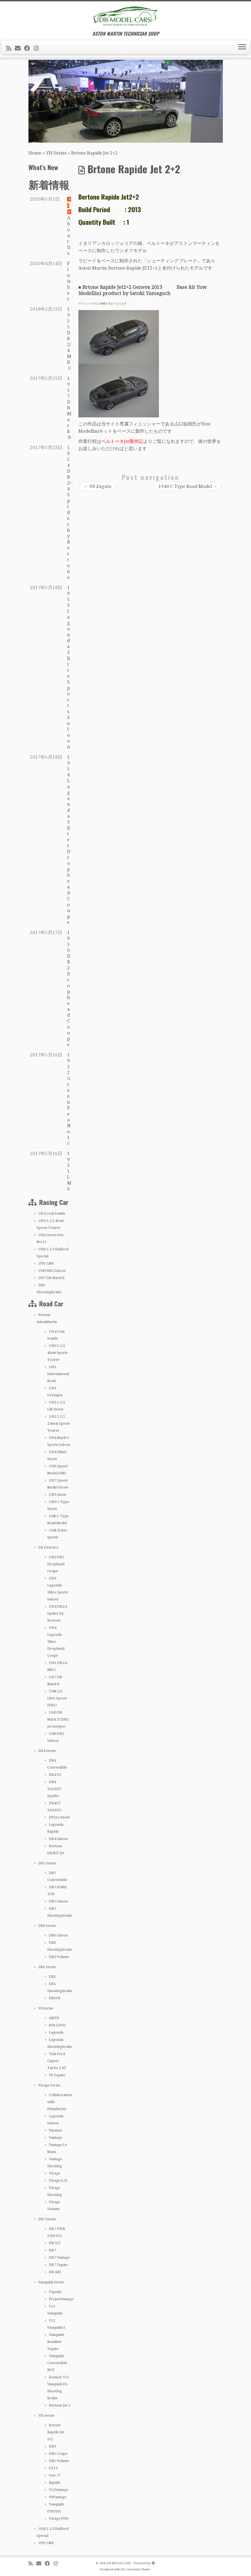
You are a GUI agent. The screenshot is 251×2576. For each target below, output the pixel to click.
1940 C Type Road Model (187, 486)
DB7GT (55, 2243)
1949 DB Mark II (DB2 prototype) (58, 1719)
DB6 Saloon (58, 1935)
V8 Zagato (57, 2075)
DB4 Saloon (58, 1839)
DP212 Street (59, 1817)
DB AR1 (55, 2272)
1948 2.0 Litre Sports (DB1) (57, 1698)
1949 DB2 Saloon (52, 1271)
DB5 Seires (47, 1863)
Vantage (55, 2138)
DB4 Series (47, 1751)
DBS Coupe (58, 2454)
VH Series (56, 153)
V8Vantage (57, 2497)
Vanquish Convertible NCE (57, 2363)
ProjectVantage (61, 2299)
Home (34, 153)
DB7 (52, 2250)
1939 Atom (57, 1495)
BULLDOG (57, 2025)
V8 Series (45, 2008)
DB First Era (48, 1547)
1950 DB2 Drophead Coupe (55, 1564)
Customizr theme (138, 2569)
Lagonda (56, 2032)
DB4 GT (55, 1775)
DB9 (52, 2446)
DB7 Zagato (58, 2265)
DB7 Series (47, 2219)
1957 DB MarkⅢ (51, 1278)
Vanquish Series (51, 2282)
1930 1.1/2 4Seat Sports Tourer (57, 1353)
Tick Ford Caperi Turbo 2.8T (56, 2061)
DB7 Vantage (59, 2257)
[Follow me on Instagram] (38, 48)
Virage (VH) (59, 2518)
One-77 (54, 2475)
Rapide (54, 2483)
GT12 (53, 2468)
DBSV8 (54, 1998)
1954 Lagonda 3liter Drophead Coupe (55, 1642)
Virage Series (49, 2085)
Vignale (55, 2292)
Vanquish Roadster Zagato (55, 2342)
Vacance (55, 2130)
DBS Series (47, 1967)
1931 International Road (58, 1374)
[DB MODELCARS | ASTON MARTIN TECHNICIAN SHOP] (125, 16)
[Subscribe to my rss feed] (10, 48)
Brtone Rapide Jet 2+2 (55, 2432)
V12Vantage (58, 2490)
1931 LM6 (46, 1263)
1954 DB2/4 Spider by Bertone (57, 1613)
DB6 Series (47, 1926)
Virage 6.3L (58, 2180)
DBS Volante (59, 2461)
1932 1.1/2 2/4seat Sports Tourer (58, 1423)
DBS (52, 1977)
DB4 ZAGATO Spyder (54, 1789)
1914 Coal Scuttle (51, 1213)
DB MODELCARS (119, 2563)
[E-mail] (19, 48)
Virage (54, 2173)
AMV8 (54, 2018)
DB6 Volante (59, 1957)
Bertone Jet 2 (59, 2405)
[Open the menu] (242, 47)
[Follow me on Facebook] (29, 48)
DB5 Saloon (58, 1901)
